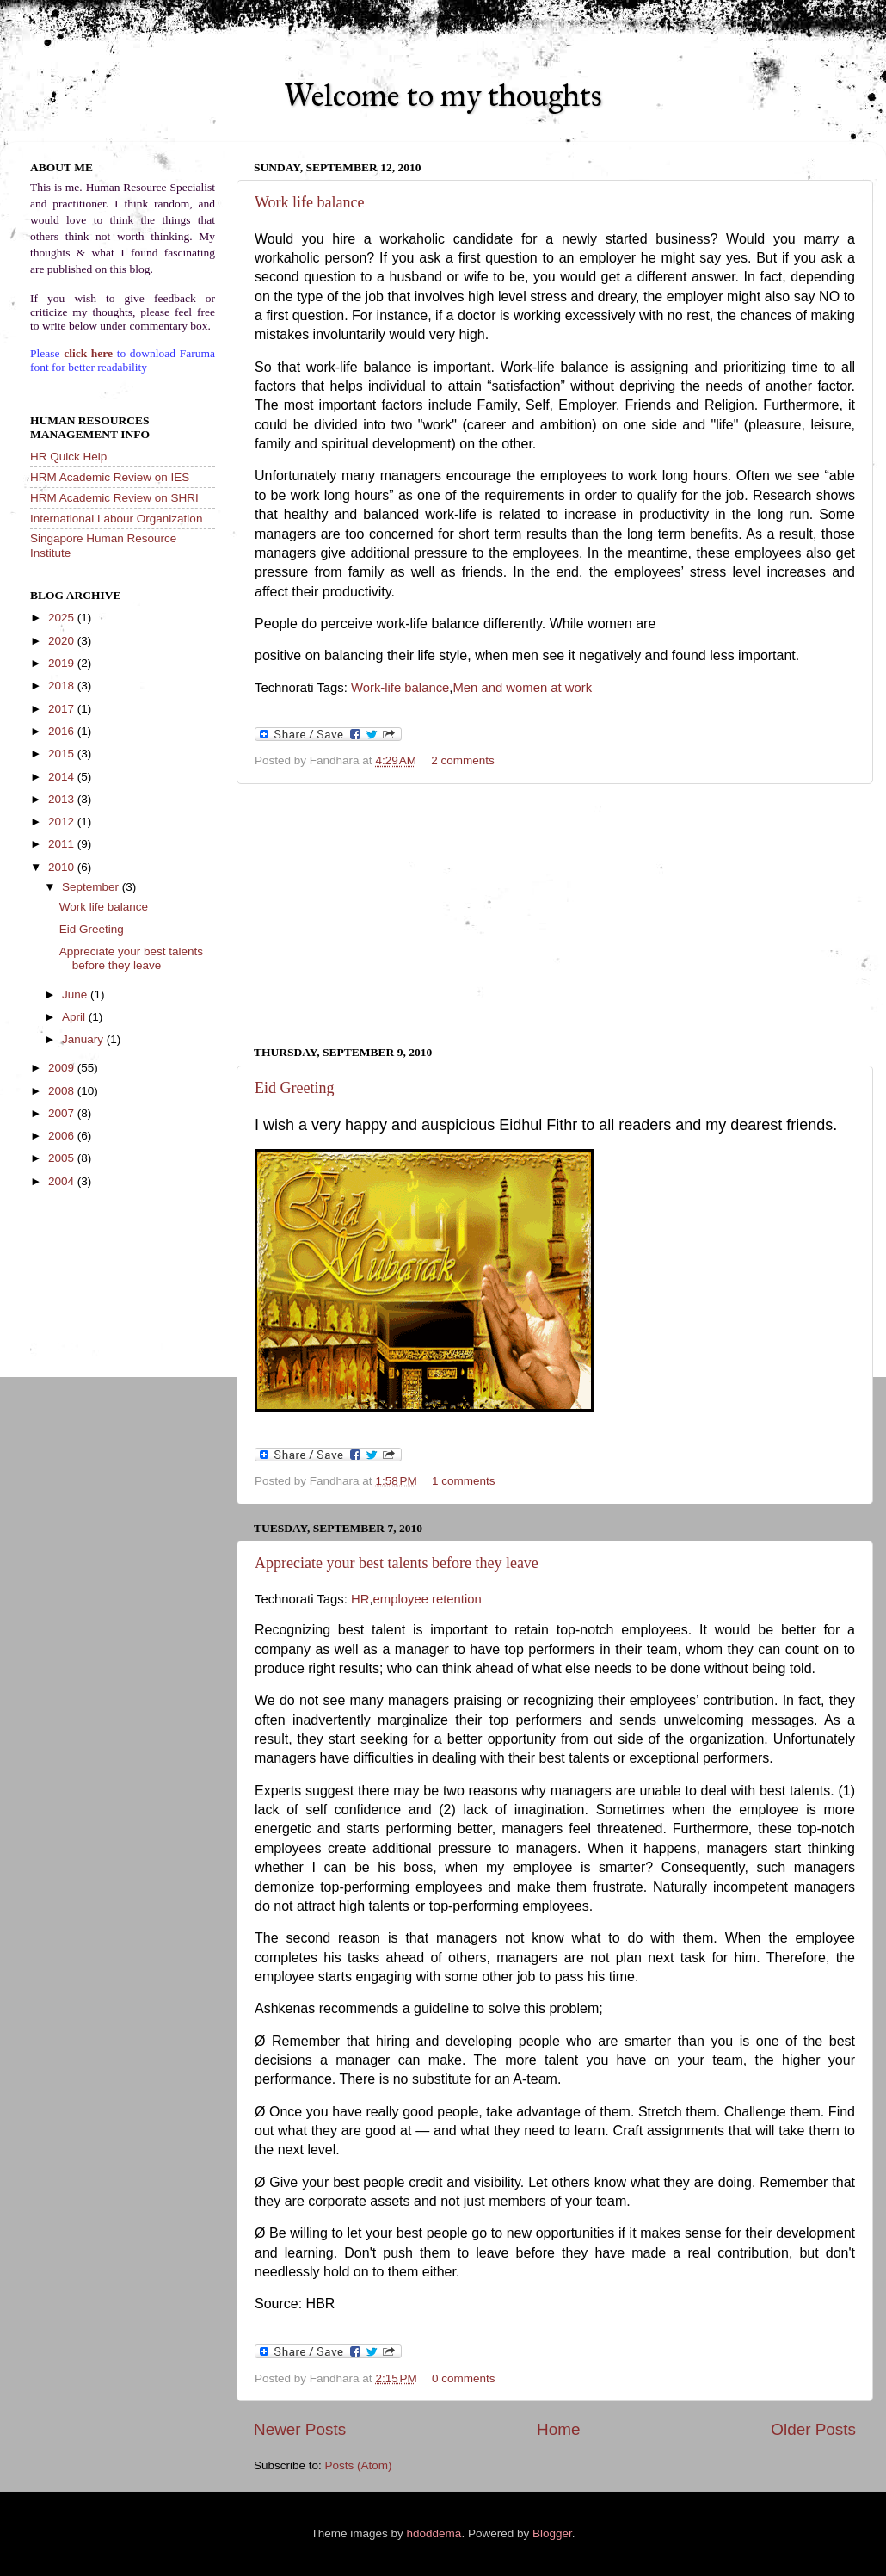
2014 (62, 776)
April (75, 1016)
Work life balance (310, 202)
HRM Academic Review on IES (109, 477)
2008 (62, 1090)
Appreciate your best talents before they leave (396, 1563)
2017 (62, 708)
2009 (62, 1067)
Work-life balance (400, 688)
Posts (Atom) (358, 2465)
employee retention (427, 1599)
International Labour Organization (116, 518)
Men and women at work (522, 688)
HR (360, 1599)
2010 (62, 867)
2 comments (463, 760)
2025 (62, 617)
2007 (62, 1113)
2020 (62, 640)
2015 (62, 753)
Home (558, 2429)
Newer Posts (300, 2429)
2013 (62, 799)
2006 (62, 1135)
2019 (62, 663)
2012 (62, 821)
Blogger (552, 2533)
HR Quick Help (68, 456)
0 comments (463, 2378)
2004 (62, 1181)
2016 (62, 731)
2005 (62, 1158)
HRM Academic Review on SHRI (114, 497)
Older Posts (813, 2429)
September (92, 886)
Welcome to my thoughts (443, 95)
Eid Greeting (294, 1087)
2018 (62, 685)
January (84, 1039)
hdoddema (434, 2533)
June (76, 994)
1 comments (463, 1480)
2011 (62, 843)
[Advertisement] (555, 914)
